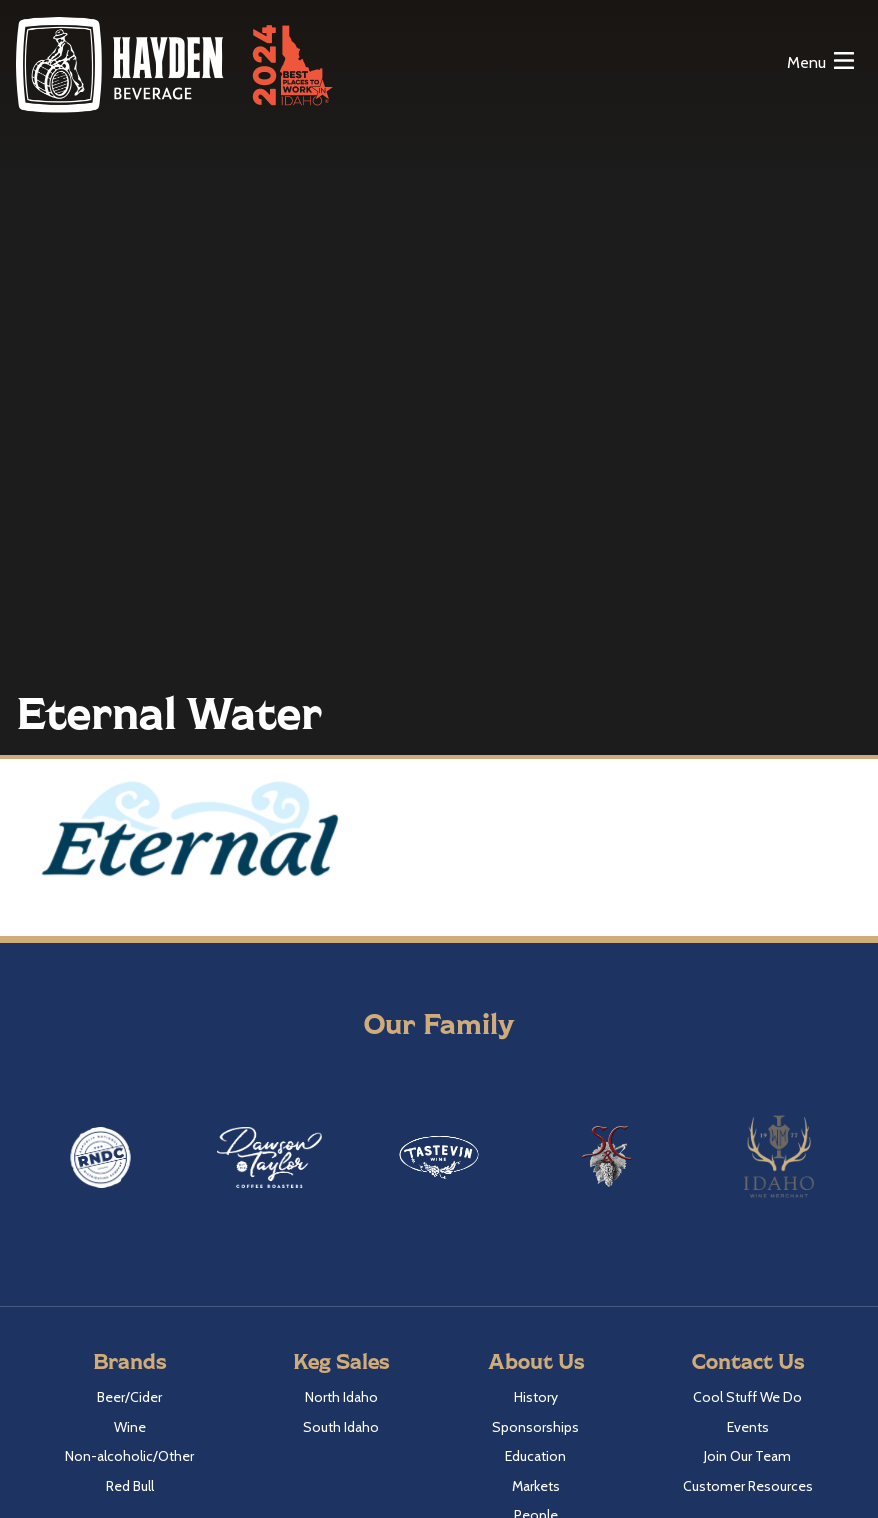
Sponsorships (535, 1427)
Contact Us (748, 1360)
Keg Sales (341, 1360)
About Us (536, 1360)
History (536, 1397)
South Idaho (341, 1427)
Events (748, 1427)
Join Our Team (747, 1456)
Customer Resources (748, 1486)
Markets (536, 1486)
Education (535, 1456)
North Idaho (341, 1397)
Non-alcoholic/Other (129, 1456)
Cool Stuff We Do (747, 1397)
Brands (129, 1360)
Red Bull (130, 1486)
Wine (130, 1427)
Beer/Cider (129, 1397)
